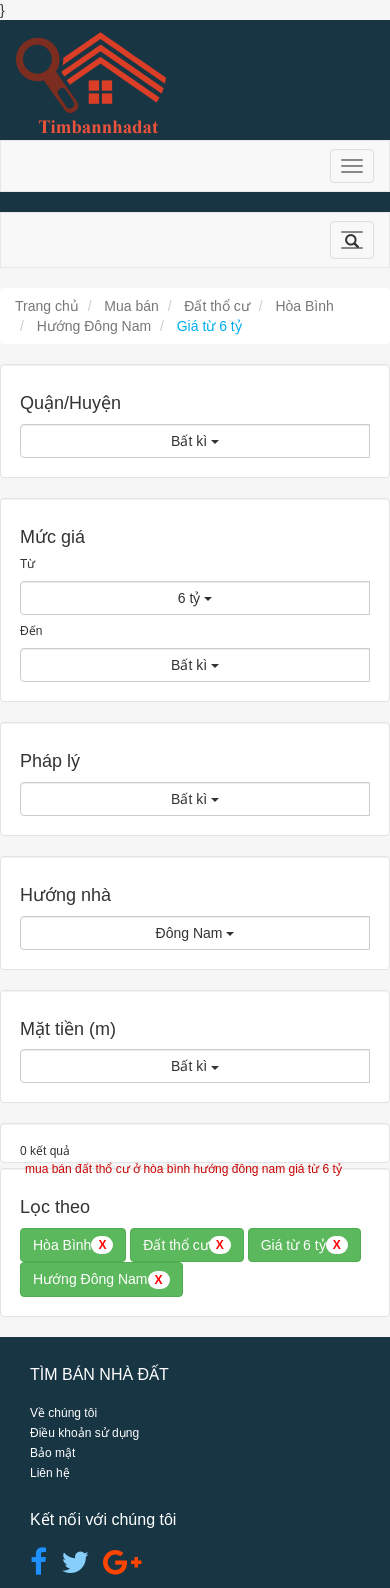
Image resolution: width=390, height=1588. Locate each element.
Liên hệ (50, 1473)
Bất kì (195, 441)
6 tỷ (195, 598)
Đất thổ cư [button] (186, 1245)
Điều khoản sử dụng (84, 1433)
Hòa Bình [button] (73, 1245)
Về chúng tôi (63, 1413)
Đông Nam (195, 933)
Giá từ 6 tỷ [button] (304, 1245)
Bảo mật (52, 1453)
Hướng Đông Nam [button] (101, 1280)
